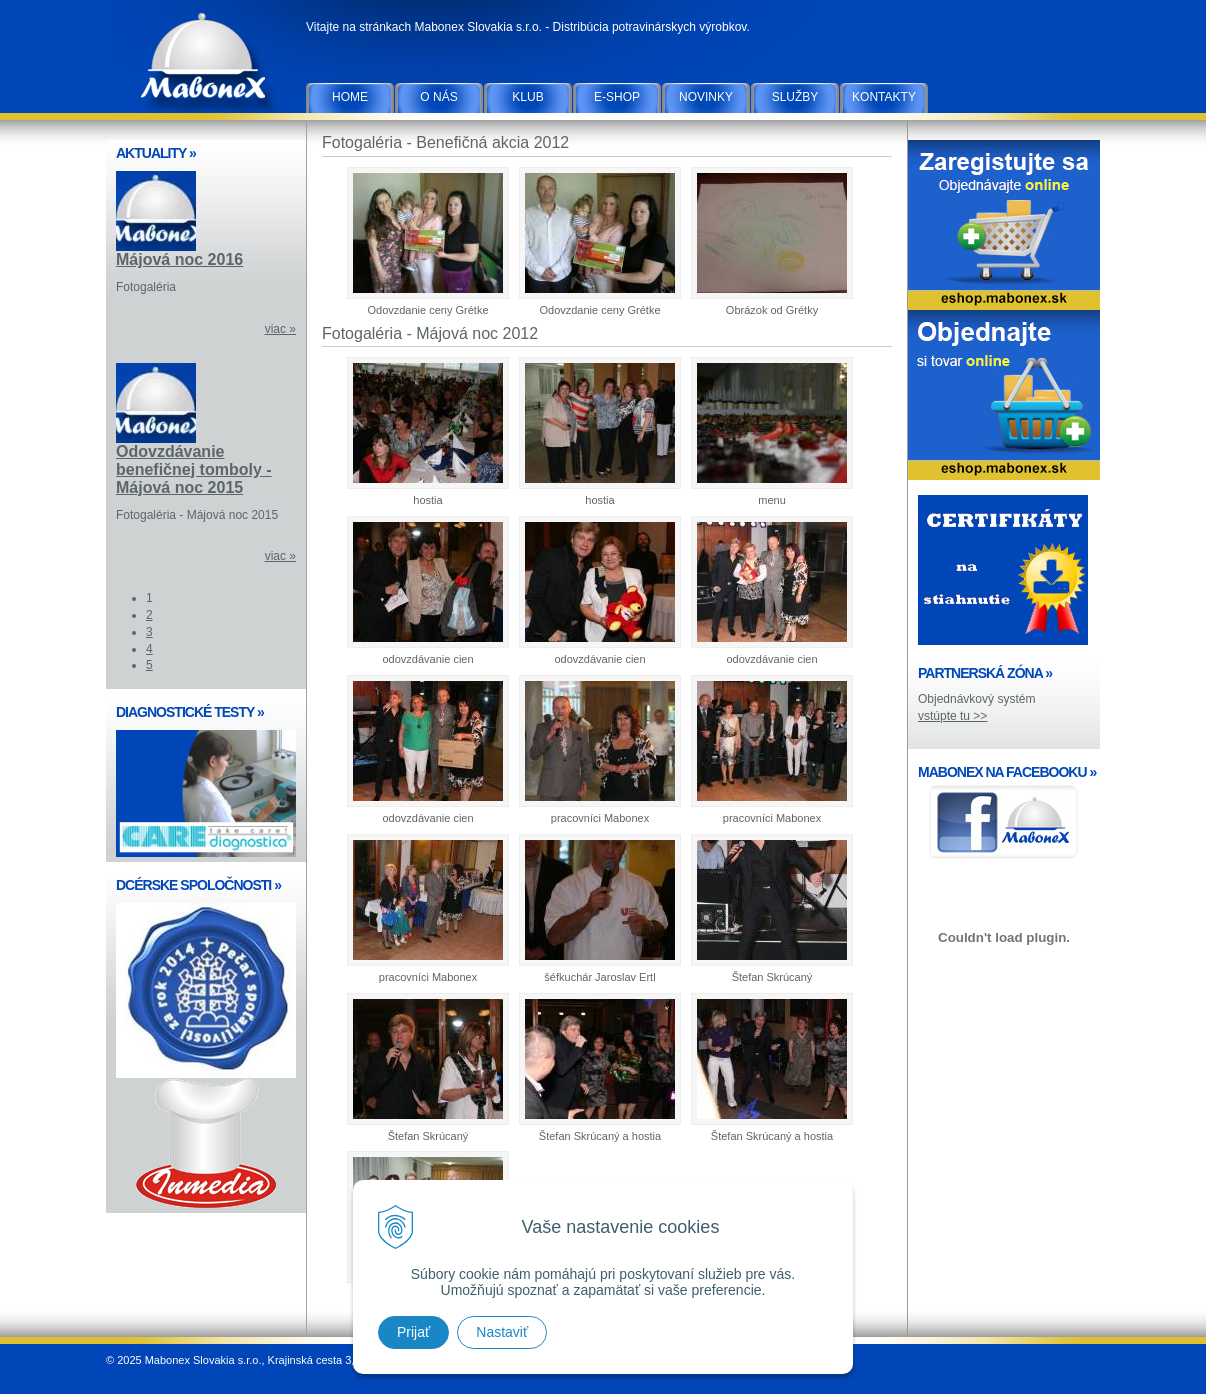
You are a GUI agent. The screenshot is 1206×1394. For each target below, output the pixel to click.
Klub (527, 97)
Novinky (706, 97)
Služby (795, 97)
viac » (280, 329)
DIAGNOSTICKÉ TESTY (190, 712)
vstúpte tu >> (952, 716)
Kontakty (884, 97)
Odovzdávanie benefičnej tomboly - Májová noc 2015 (194, 469)
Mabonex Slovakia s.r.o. (206, 60)
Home (350, 97)
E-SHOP (617, 97)
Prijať (413, 1332)
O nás (438, 97)
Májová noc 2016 (179, 259)
